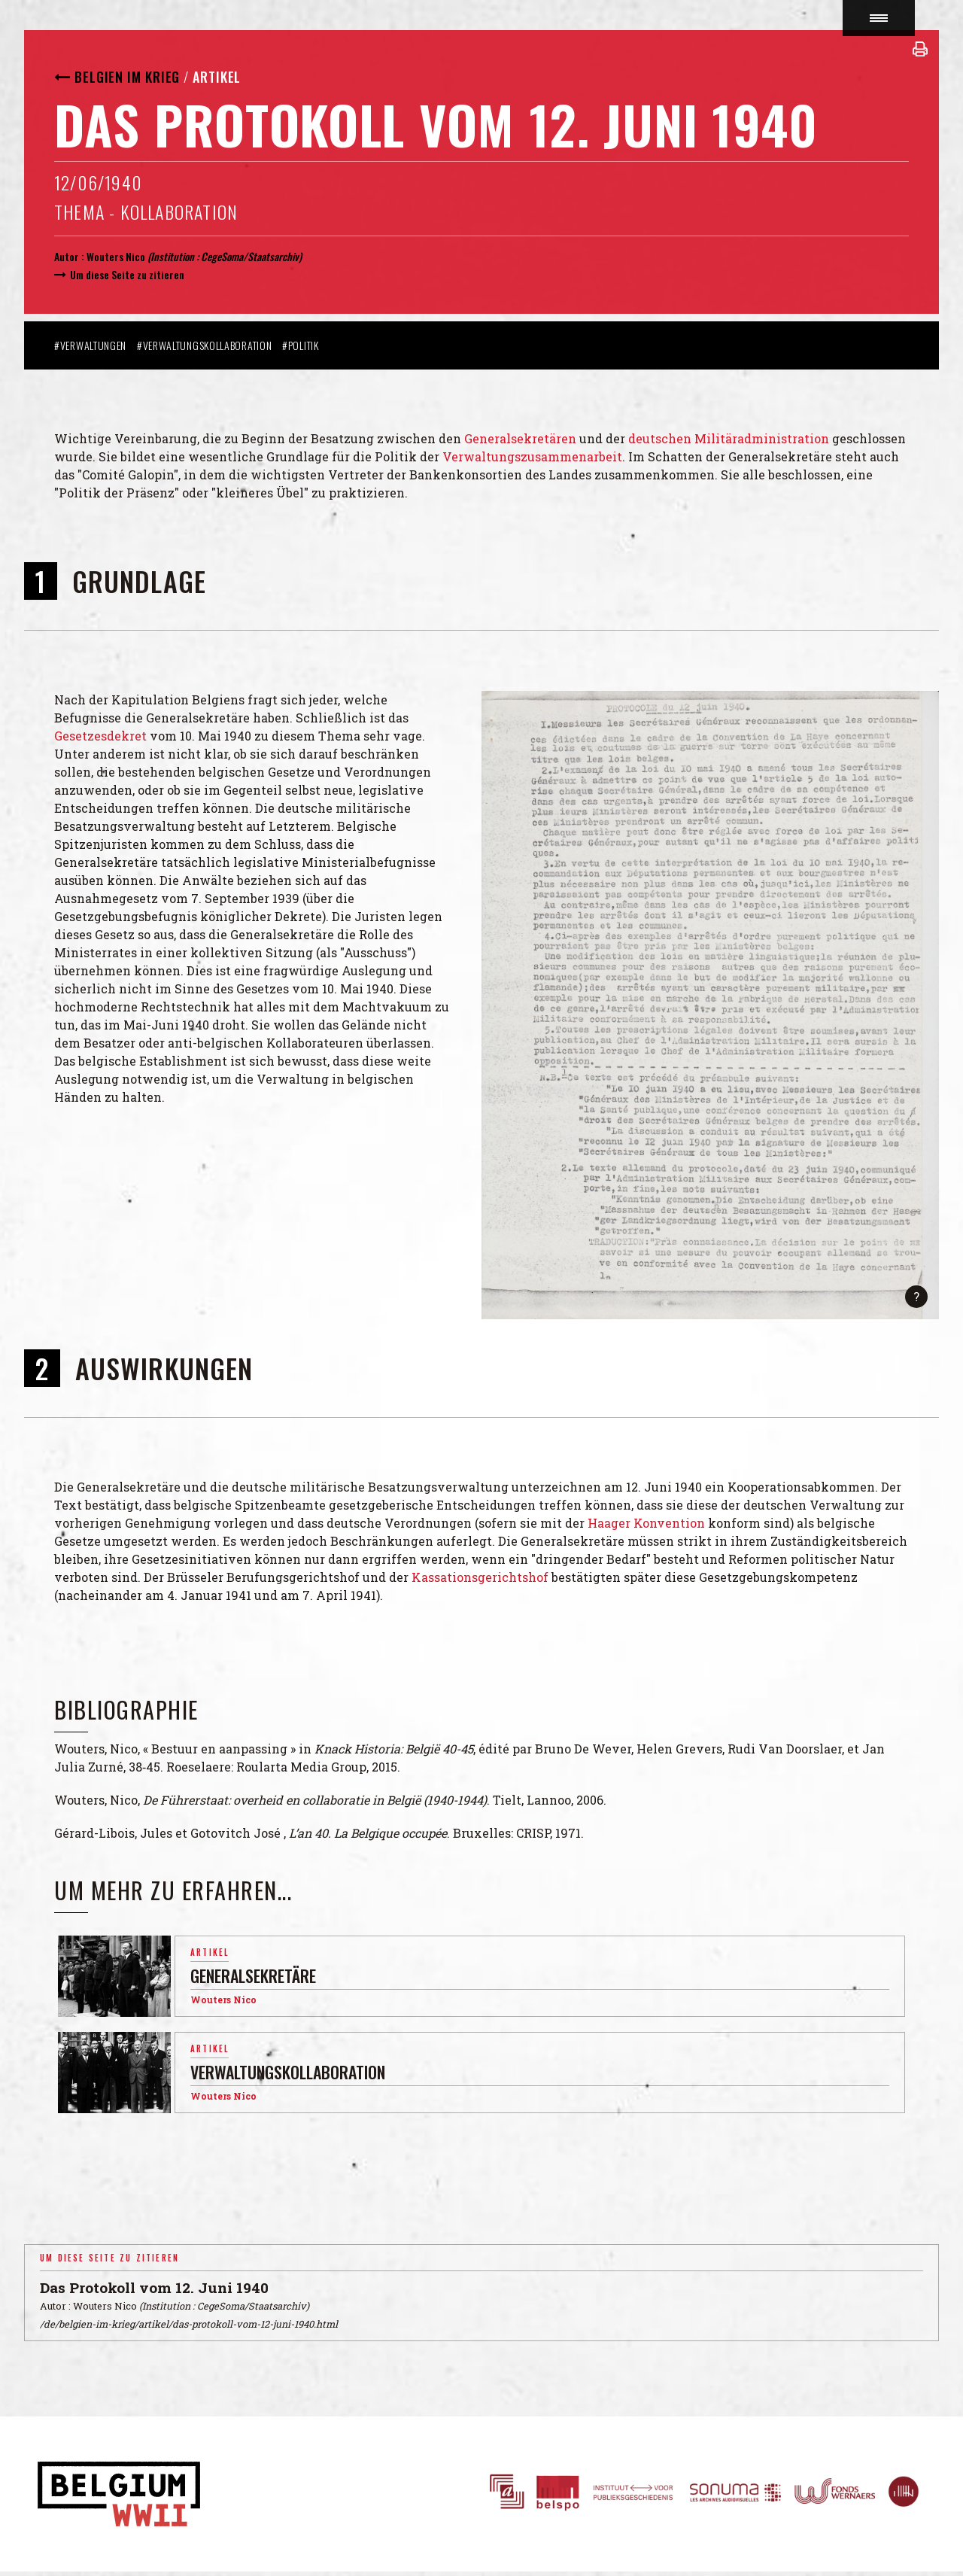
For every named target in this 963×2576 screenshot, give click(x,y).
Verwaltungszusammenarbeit (532, 456)
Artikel (217, 77)
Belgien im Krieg (127, 77)
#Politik (300, 345)
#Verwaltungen (90, 345)
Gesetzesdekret (100, 736)
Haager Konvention (646, 1523)
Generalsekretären (520, 438)
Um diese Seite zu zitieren (127, 274)
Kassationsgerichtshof (480, 1577)
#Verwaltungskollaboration (204, 345)
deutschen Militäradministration (730, 438)
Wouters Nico (116, 256)
